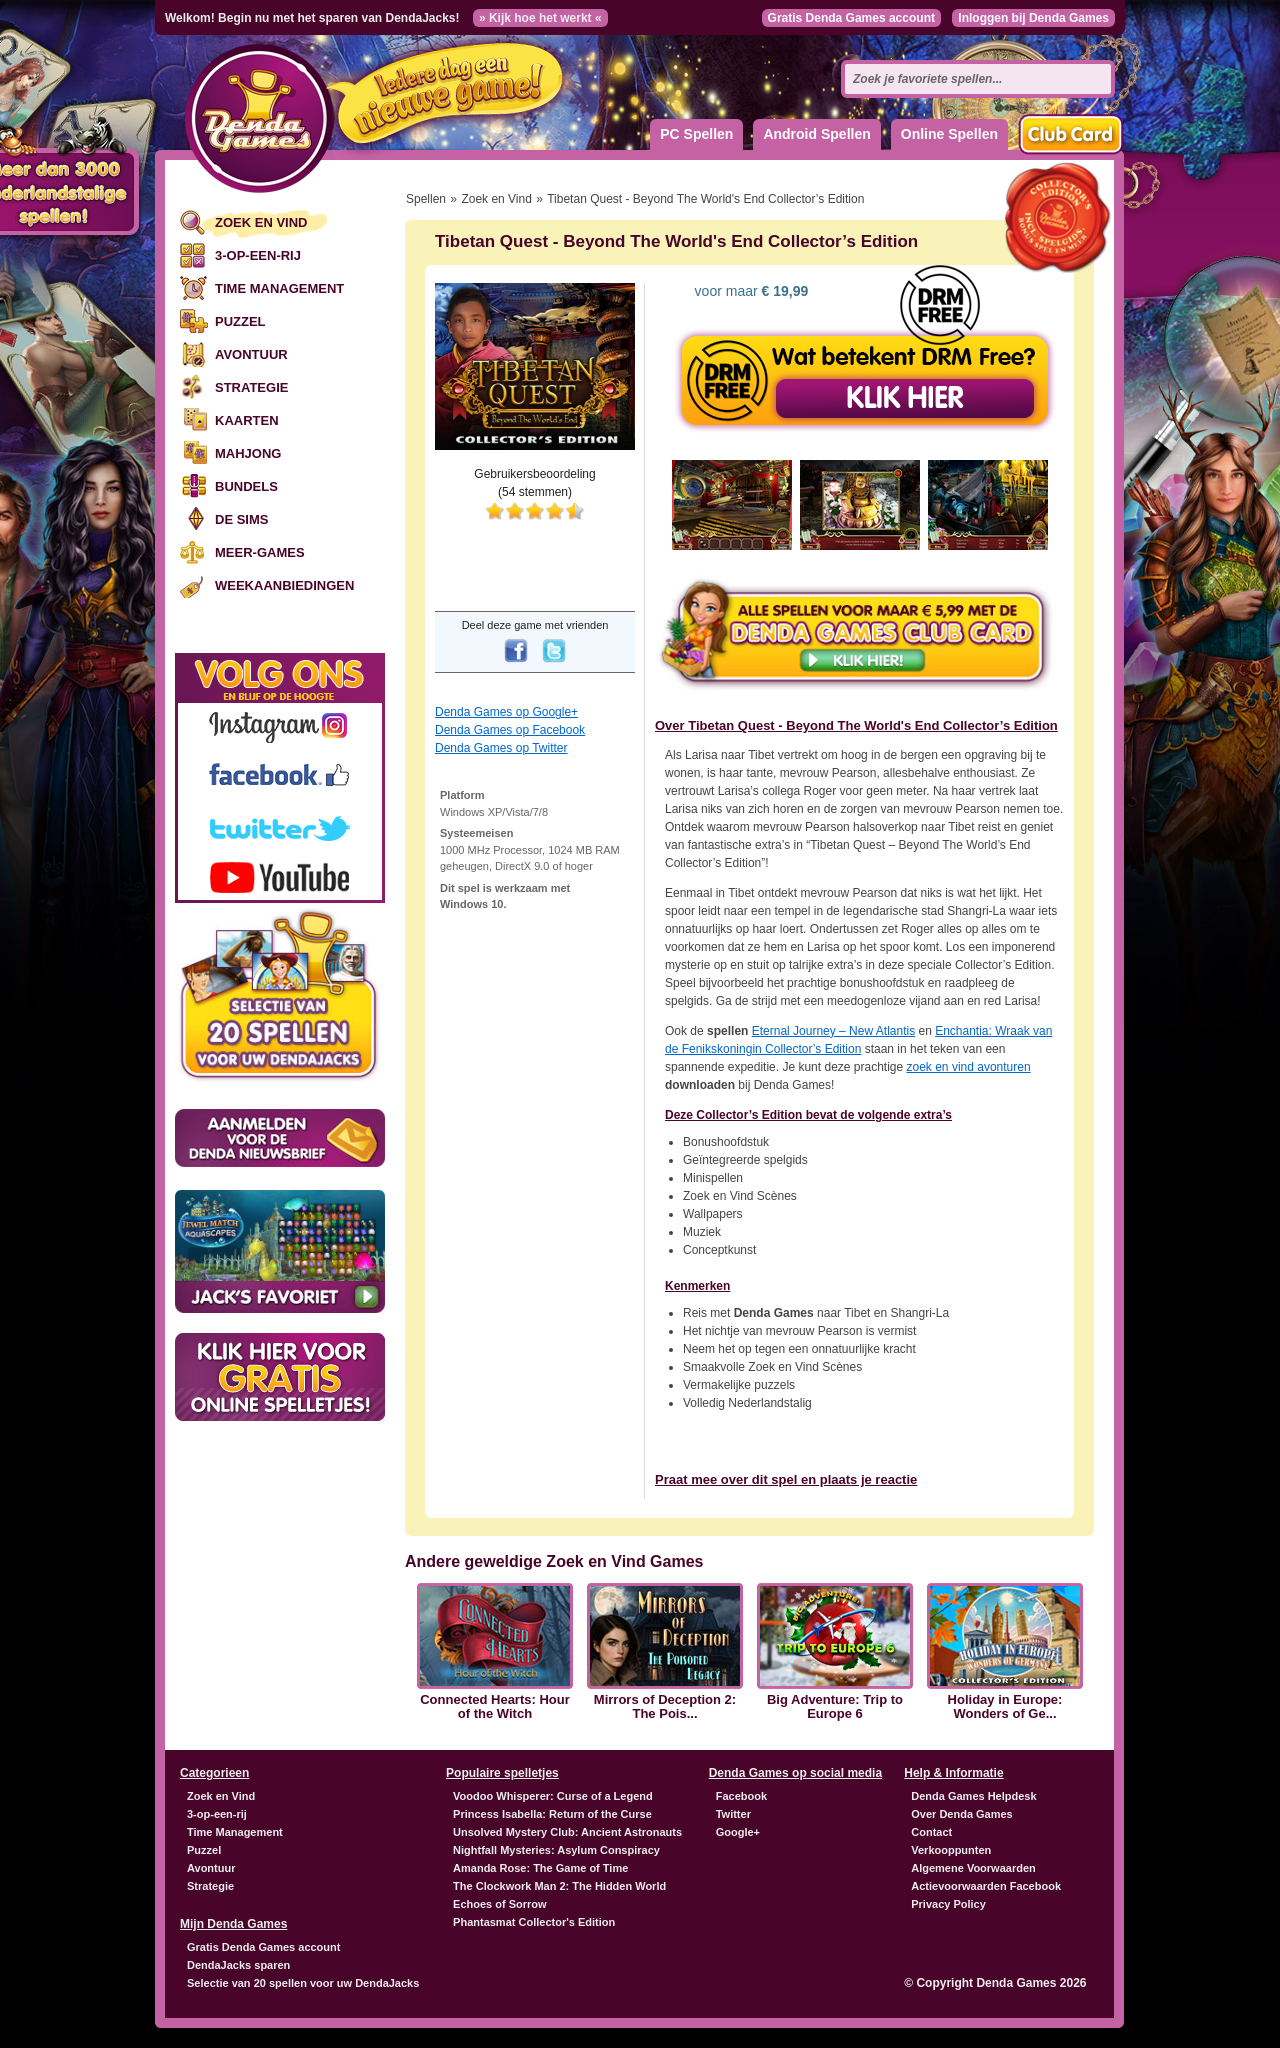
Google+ (738, 1832)
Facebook (741, 1796)
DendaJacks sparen (238, 1965)
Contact (931, 1832)
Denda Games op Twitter (501, 748)
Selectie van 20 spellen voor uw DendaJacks (303, 1983)
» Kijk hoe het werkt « (540, 18)
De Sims (241, 519)
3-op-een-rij (258, 255)
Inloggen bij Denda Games (1033, 18)
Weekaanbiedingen (284, 585)
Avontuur (251, 354)
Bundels (246, 486)
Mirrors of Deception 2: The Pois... (665, 1707)
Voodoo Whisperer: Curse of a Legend (553, 1796)
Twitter (733, 1814)
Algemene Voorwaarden (973, 1868)
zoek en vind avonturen (969, 1067)
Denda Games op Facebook (510, 730)
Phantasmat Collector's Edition (534, 1922)
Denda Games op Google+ (506, 712)
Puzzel (240, 321)
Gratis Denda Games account (851, 18)
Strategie (251, 387)
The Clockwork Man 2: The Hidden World (559, 1886)
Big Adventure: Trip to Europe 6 (835, 1707)
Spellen (426, 199)
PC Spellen (696, 134)
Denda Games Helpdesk (973, 1796)
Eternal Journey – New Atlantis (833, 1031)
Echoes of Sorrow (500, 1904)
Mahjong (248, 453)
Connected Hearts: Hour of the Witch (495, 1707)
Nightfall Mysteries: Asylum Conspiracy (556, 1850)
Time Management (279, 288)
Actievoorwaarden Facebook (986, 1886)
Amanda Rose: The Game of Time (540, 1868)
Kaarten (247, 420)
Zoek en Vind (261, 222)
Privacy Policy (948, 1904)
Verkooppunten (951, 1850)
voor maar (750, 291)
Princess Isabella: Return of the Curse (552, 1814)
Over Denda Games (962, 1814)
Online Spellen (949, 134)
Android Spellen (816, 134)
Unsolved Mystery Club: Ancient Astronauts (567, 1832)
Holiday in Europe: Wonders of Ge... (1005, 1707)
